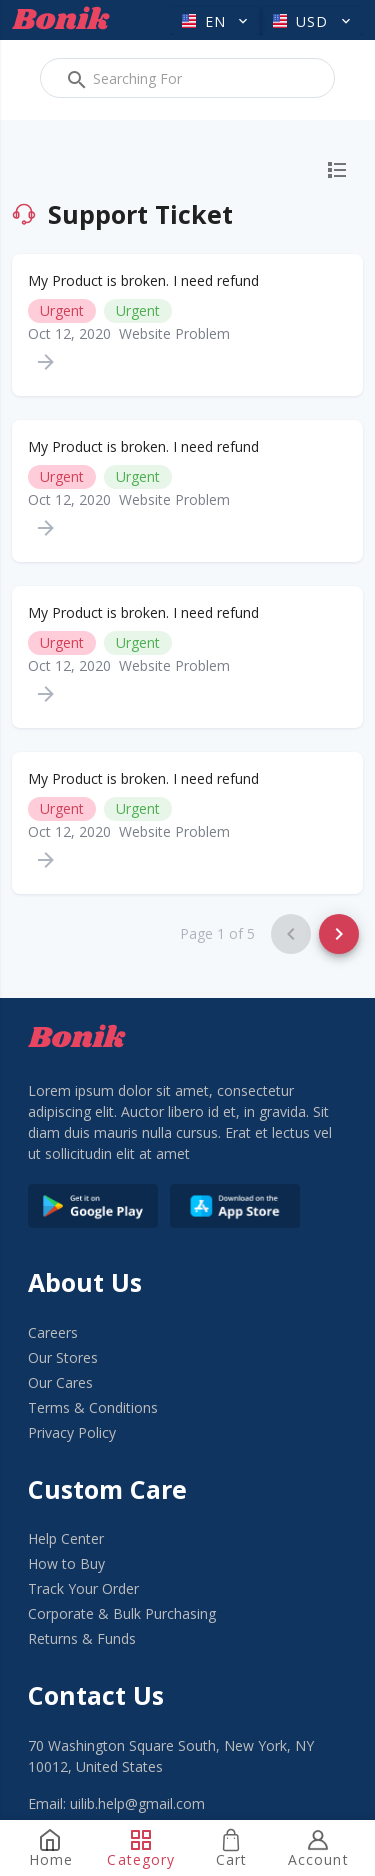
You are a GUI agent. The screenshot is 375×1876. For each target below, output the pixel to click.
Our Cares (60, 1382)
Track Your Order (83, 1588)
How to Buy (66, 1563)
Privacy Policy (72, 1432)
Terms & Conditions (93, 1407)
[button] (215, 21)
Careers (53, 1332)
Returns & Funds (82, 1638)
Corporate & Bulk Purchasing (122, 1613)
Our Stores (63, 1357)
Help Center (66, 1538)
